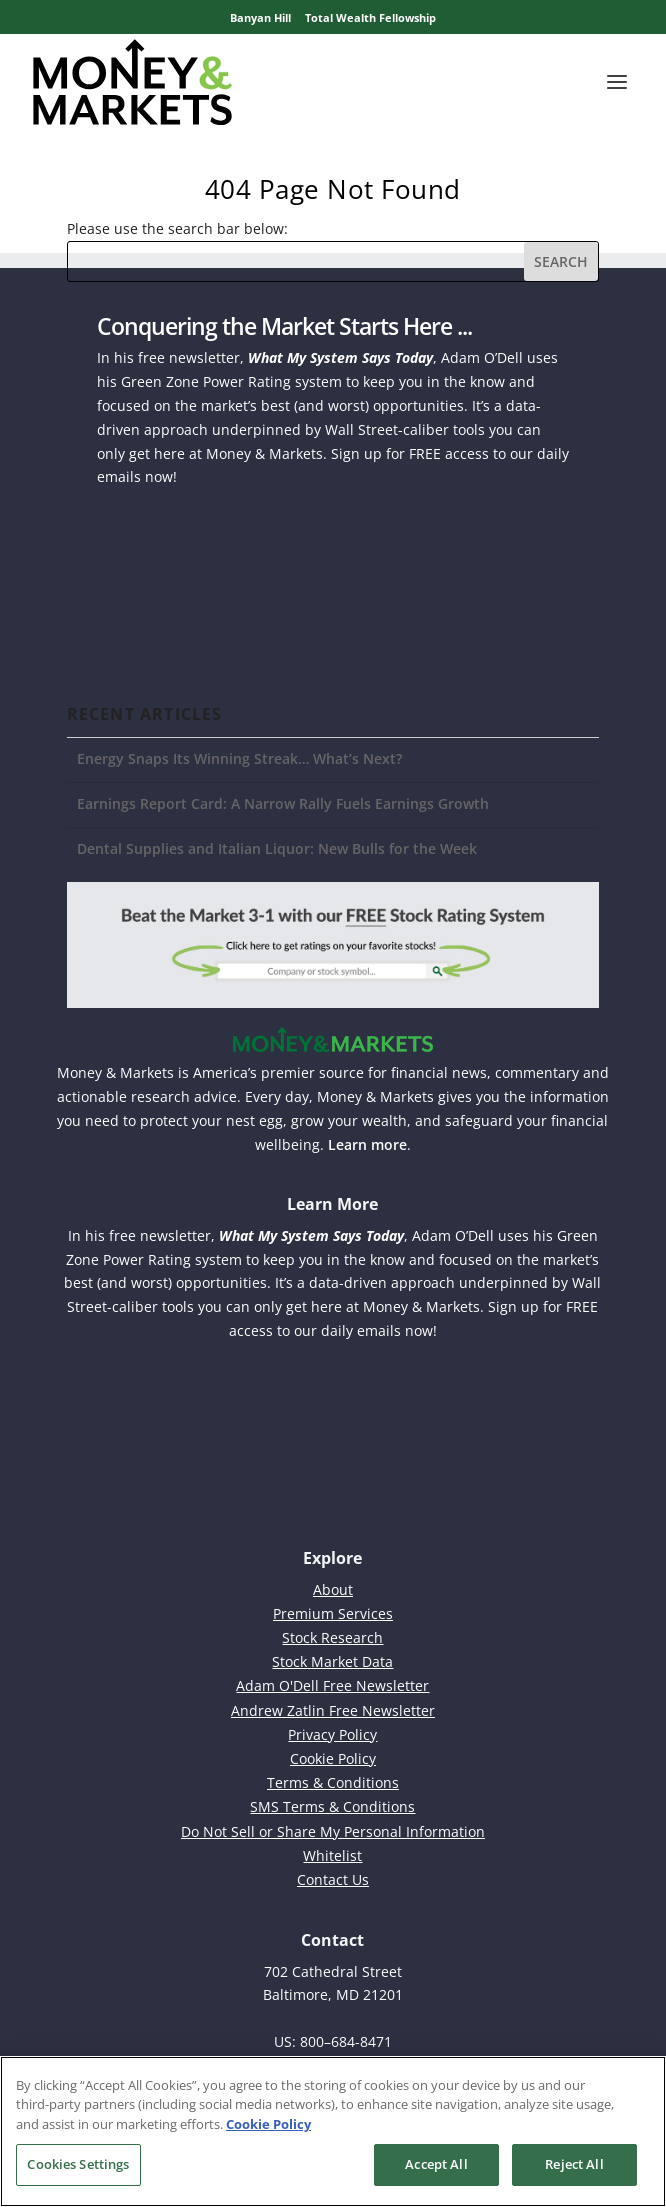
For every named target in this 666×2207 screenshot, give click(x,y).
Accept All (436, 2164)
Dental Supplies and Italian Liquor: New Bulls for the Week (277, 848)
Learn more (367, 1144)
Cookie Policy (333, 1758)
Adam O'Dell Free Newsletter (332, 1685)
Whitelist (332, 1855)
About (333, 1589)
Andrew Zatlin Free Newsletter (333, 1710)
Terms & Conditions (333, 1782)
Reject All (574, 2164)
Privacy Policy (332, 1734)
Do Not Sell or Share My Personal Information (333, 1831)
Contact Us (333, 1879)
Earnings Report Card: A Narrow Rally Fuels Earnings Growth (283, 803)
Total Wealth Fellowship (370, 17)
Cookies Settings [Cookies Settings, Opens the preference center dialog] (78, 2164)
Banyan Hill (260, 17)
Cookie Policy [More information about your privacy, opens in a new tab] (268, 2124)
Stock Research (332, 1637)
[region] (333, 2131)
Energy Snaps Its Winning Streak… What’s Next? (239, 758)
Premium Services (333, 1613)
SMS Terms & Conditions (332, 1806)
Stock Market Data (332, 1661)
